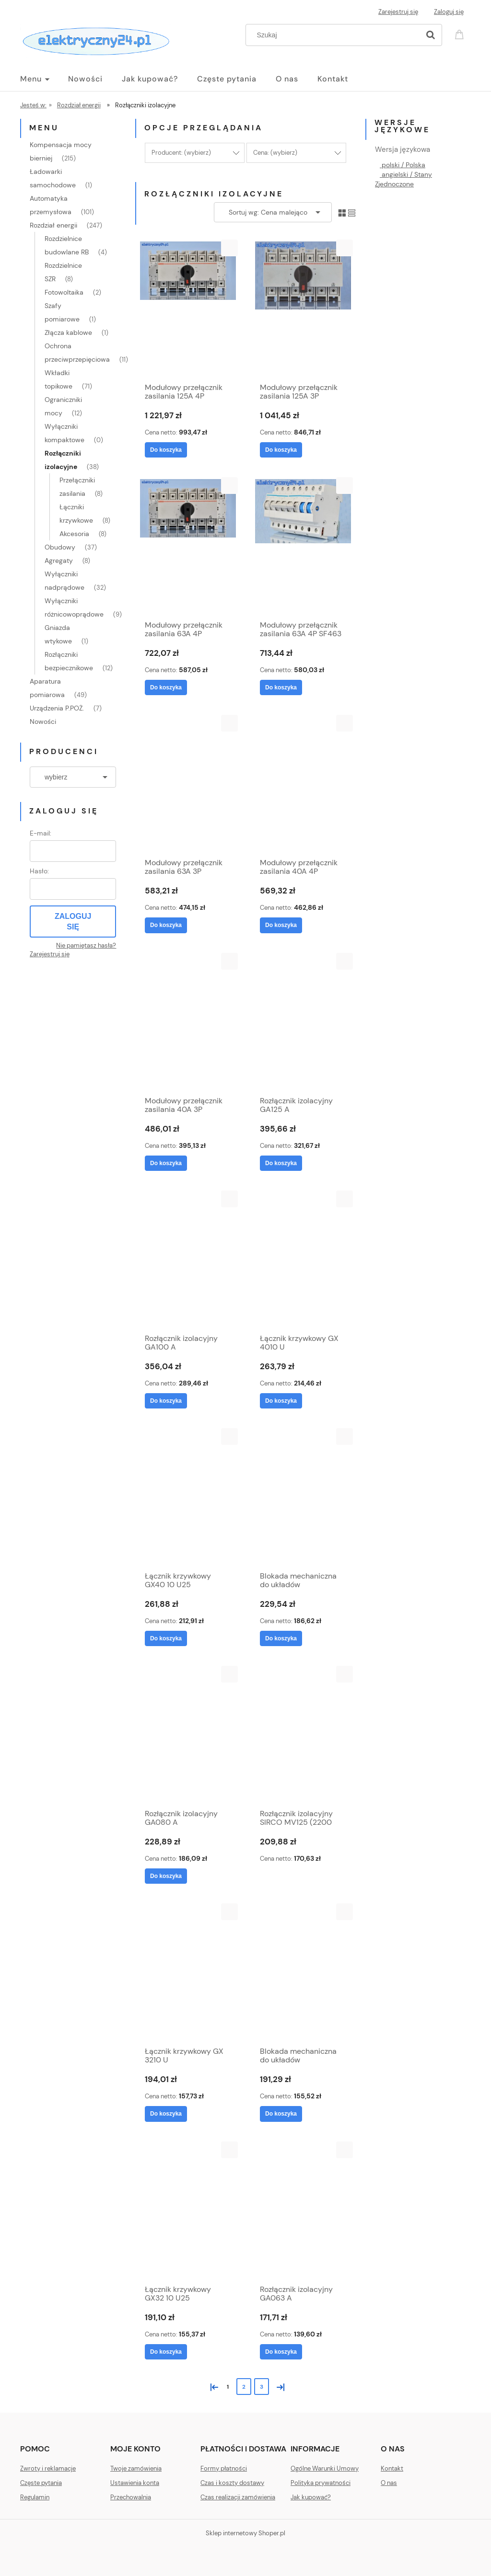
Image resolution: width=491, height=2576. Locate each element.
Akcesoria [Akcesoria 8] (74, 533)
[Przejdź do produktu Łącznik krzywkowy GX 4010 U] (303, 1259)
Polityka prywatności (321, 2483)
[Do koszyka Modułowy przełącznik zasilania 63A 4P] (166, 687)
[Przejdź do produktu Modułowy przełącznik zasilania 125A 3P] (303, 308)
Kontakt (392, 2468)
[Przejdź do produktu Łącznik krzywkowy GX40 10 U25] (188, 1497)
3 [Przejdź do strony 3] (261, 2387)
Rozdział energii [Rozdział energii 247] (53, 225)
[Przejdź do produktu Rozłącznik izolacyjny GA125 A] (303, 1022)
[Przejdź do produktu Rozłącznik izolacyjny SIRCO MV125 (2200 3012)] (303, 1735)
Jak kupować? (311, 2497)
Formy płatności (223, 2468)
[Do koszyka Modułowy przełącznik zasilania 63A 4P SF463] (281, 687)
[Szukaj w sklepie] (335, 35)
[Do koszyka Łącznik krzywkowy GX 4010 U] (281, 1400)
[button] (229, 248)
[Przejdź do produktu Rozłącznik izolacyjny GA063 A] (303, 2210)
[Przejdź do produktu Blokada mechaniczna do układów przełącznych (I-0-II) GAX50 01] (303, 1497)
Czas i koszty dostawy (232, 2483)
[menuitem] (44, 79)
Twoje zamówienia (136, 2468)
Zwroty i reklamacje (48, 2468)
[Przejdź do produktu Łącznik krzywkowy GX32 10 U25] (188, 2210)
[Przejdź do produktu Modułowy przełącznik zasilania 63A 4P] (188, 546)
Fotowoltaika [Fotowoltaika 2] (64, 292)
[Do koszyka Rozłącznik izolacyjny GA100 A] (166, 1400)
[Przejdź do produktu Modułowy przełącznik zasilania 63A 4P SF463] (303, 546)
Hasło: (39, 871)
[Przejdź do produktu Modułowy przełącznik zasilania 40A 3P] (188, 1022)
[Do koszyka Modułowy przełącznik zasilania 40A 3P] (166, 1163)
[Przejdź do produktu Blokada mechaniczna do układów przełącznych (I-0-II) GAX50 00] (303, 1972)
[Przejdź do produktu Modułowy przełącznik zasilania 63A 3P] (188, 784)
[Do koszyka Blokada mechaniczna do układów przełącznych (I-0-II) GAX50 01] (281, 1638)
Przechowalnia (130, 2497)
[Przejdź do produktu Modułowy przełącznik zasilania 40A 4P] (303, 784)
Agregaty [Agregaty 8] (59, 560)
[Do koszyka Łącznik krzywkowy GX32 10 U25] (166, 2351)
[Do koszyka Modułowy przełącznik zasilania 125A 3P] (281, 450)
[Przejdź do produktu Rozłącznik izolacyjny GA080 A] (188, 1735)
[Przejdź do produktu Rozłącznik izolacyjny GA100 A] (188, 1259)
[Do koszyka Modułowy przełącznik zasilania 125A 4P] (166, 450)
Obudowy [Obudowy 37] (60, 547)
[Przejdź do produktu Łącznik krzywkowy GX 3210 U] (188, 1972)
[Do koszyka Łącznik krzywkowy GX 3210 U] (166, 2113)
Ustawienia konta (134, 2483)
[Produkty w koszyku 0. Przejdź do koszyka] (460, 34)
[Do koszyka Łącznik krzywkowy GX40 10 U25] (166, 1638)
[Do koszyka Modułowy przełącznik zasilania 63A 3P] (166, 925)
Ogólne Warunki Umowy (325, 2468)
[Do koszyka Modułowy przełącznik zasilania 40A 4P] (281, 925)
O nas (389, 2483)
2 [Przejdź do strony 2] (244, 2387)
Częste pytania (41, 2483)
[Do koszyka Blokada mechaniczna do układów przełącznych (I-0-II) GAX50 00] (281, 2113)
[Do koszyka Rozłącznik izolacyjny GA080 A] (166, 1876)
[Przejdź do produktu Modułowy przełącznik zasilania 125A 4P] (188, 308)
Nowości (43, 721)
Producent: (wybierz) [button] (181, 153)
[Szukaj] (431, 35)
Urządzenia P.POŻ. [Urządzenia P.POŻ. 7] (57, 708)
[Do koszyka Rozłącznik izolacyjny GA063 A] (281, 2351)
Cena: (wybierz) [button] (275, 153)
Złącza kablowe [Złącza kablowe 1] (68, 332)
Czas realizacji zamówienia (237, 2497)
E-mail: (40, 833)
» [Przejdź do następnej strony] (279, 2386)
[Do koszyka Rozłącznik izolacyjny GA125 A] (281, 1163)
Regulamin (34, 2497)
